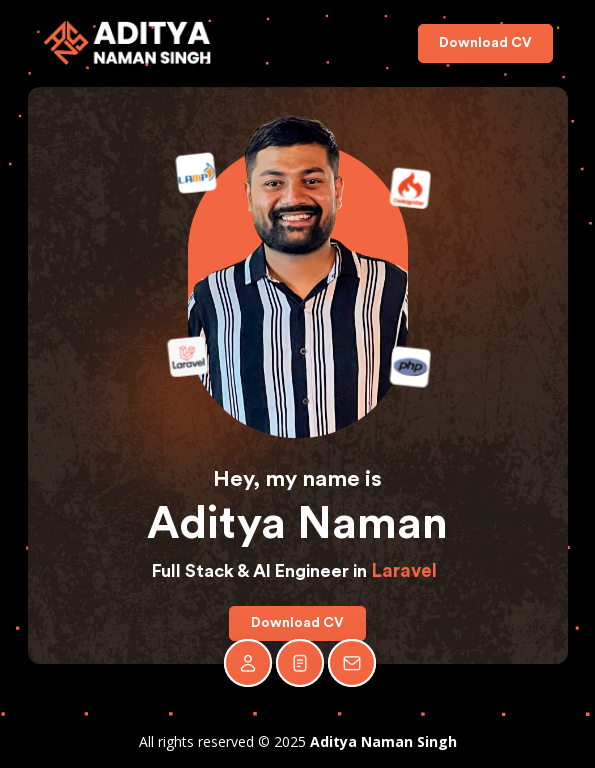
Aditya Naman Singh (383, 741)
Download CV (485, 43)
